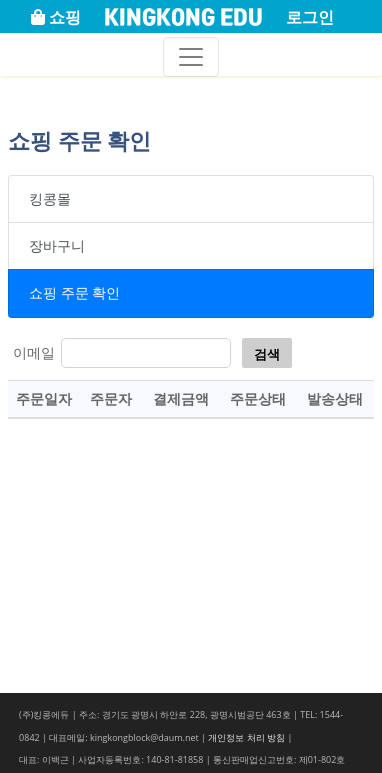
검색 (267, 354)
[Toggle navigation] (191, 57)
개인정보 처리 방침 (246, 737)
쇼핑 (56, 17)
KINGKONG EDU (183, 18)
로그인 (310, 17)
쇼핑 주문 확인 (74, 292)
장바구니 (57, 245)
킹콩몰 (50, 198)
